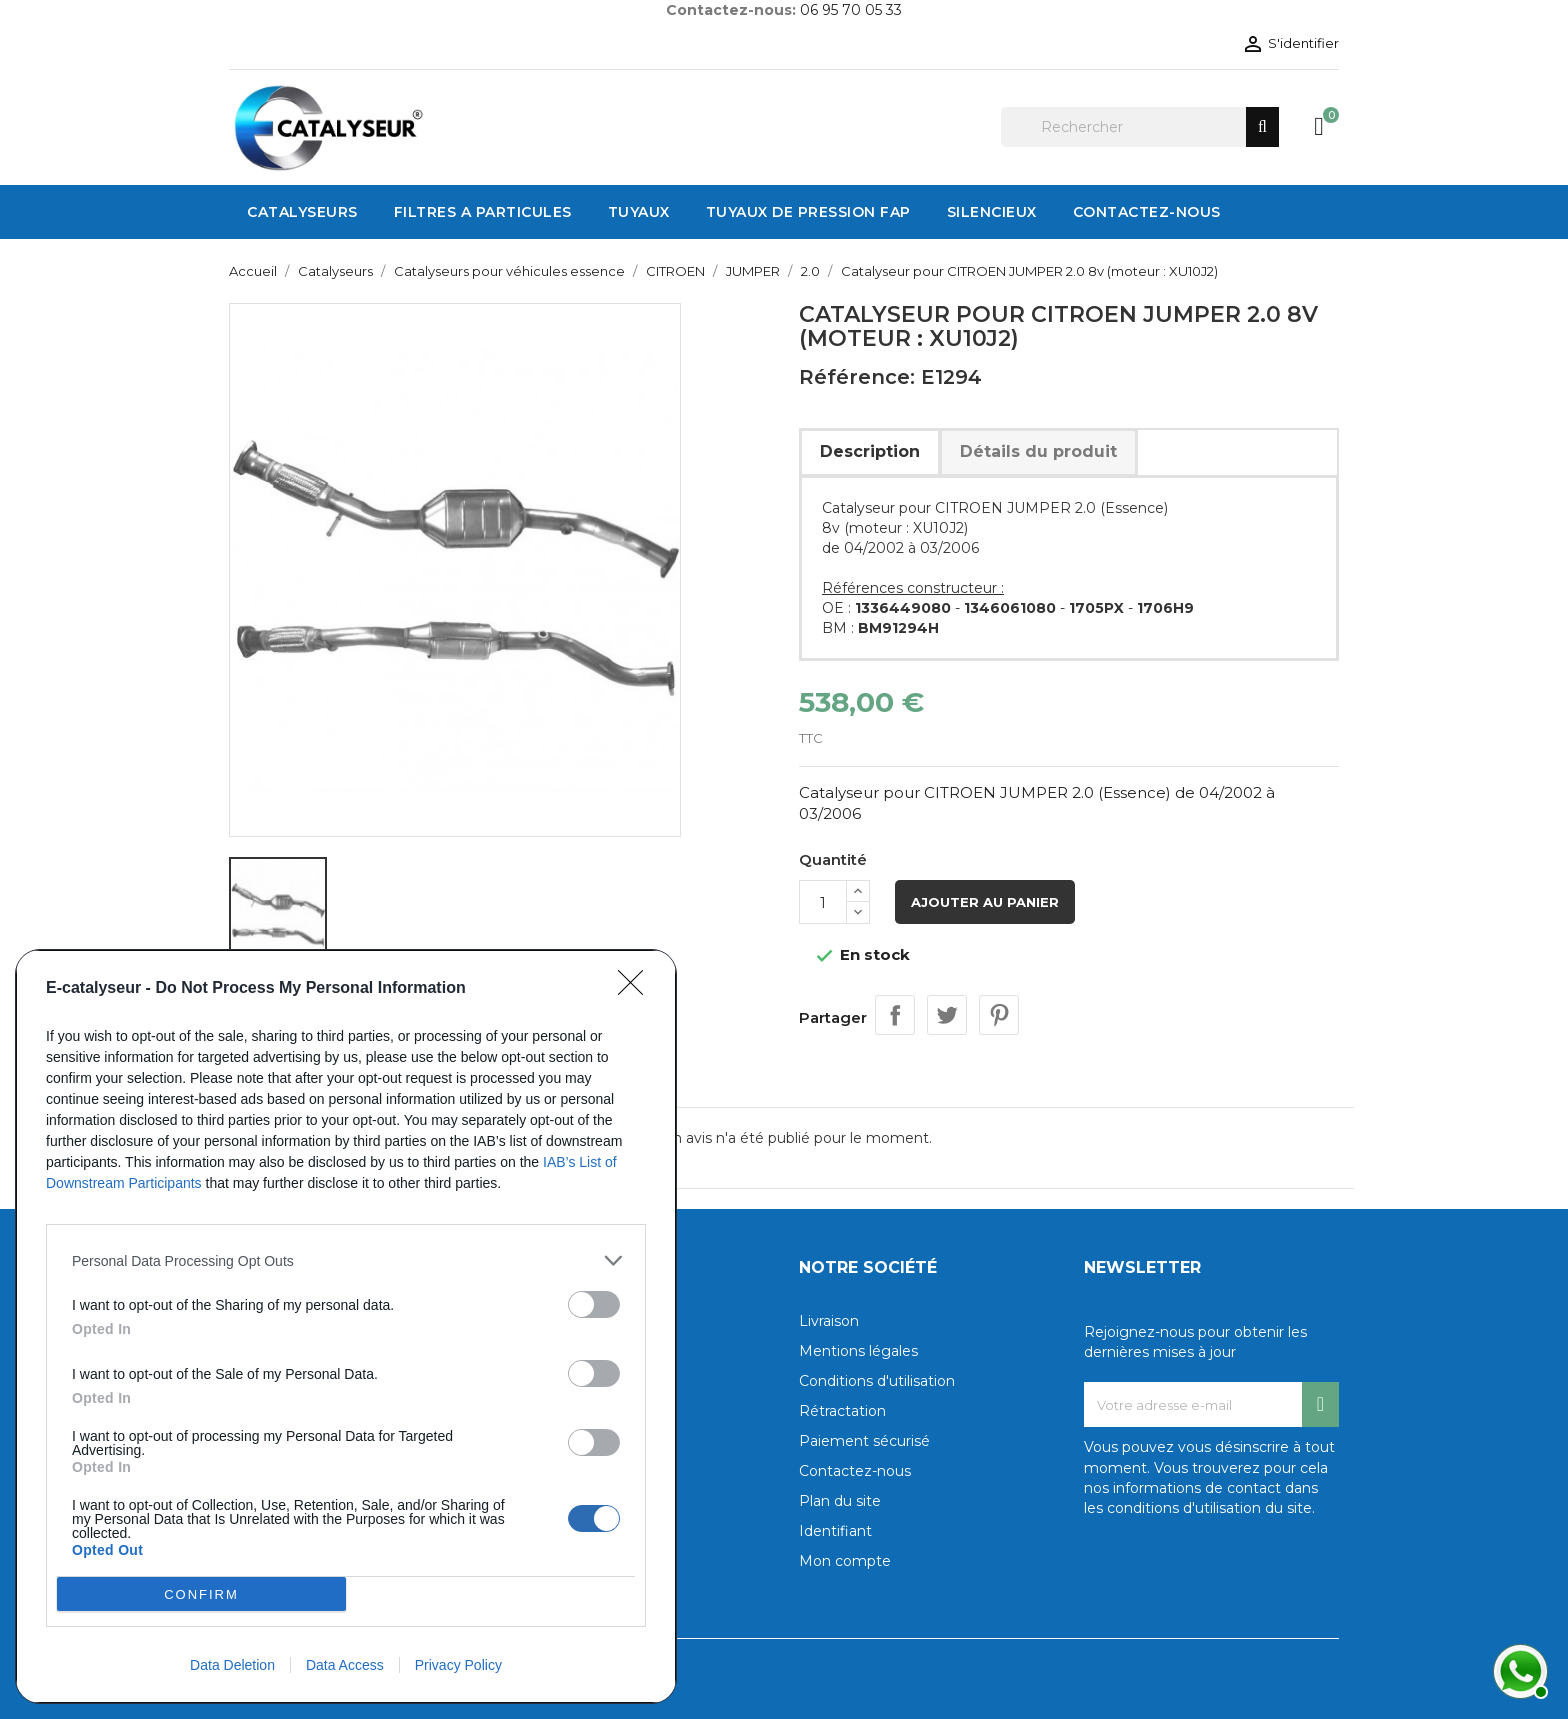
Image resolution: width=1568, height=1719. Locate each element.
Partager (895, 1015)
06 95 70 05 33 (851, 10)
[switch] (594, 1304)
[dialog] (346, 1326)
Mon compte (845, 1561)
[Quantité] (823, 902)
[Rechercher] (1140, 127)
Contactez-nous (855, 1471)
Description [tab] (870, 451)
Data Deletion (232, 1665)
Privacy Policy (458, 1665)
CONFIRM (201, 1594)
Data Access (345, 1665)
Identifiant (835, 1531)
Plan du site (840, 1501)
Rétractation (842, 1411)
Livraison (829, 1321)
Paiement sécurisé (864, 1441)
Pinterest (999, 1015)
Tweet (947, 1015)
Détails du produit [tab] (1038, 451)
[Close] (637, 989)
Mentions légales (858, 1351)
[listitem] (346, 1260)
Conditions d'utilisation (877, 1381)
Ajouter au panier (985, 902)
